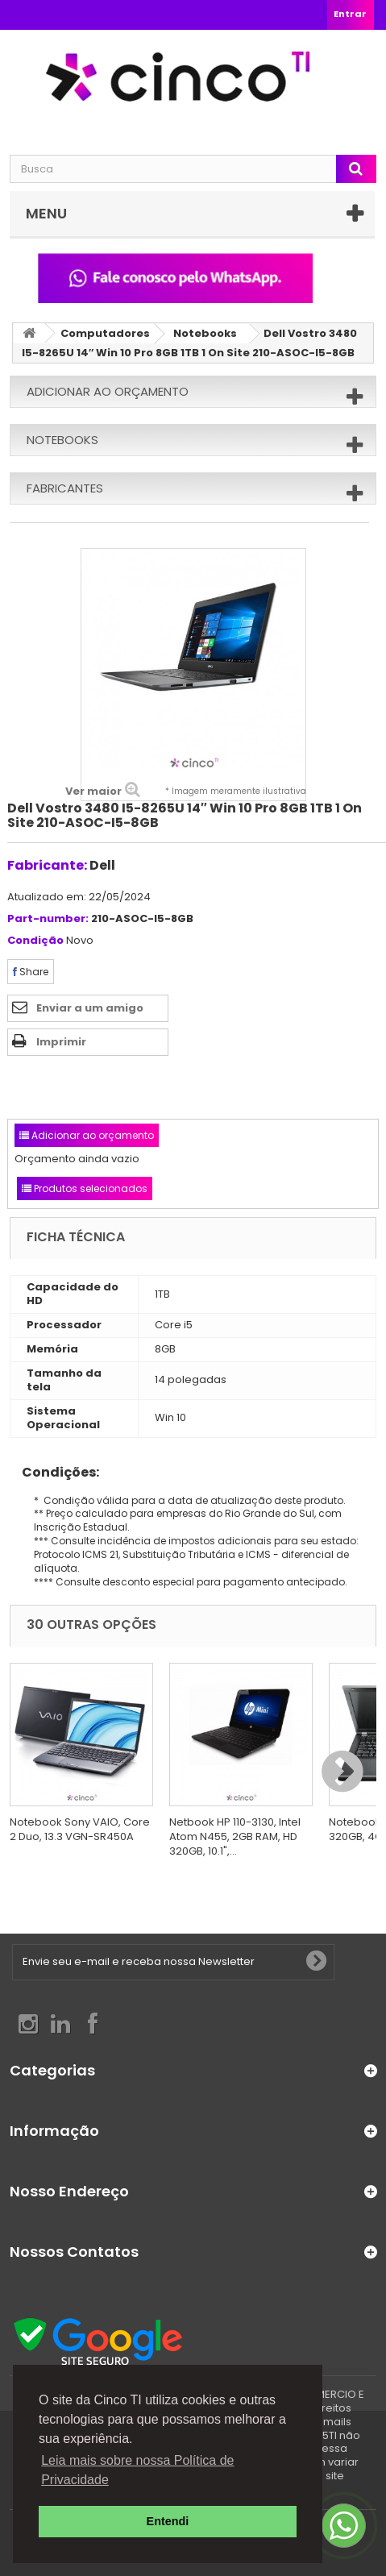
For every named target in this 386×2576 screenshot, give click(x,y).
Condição (35, 941)
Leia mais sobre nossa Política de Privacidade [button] (137, 2470)
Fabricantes (65, 488)
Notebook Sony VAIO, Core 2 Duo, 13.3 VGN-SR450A (80, 1829)
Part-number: (48, 919)
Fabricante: (47, 865)
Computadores (105, 333)
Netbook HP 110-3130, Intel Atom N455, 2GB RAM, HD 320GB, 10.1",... (235, 1836)
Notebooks (205, 333)
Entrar (350, 13)
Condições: (54, 1472)
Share (30, 971)
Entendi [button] (168, 2521)
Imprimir (61, 1041)
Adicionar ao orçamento (108, 391)
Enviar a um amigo (89, 1008)
